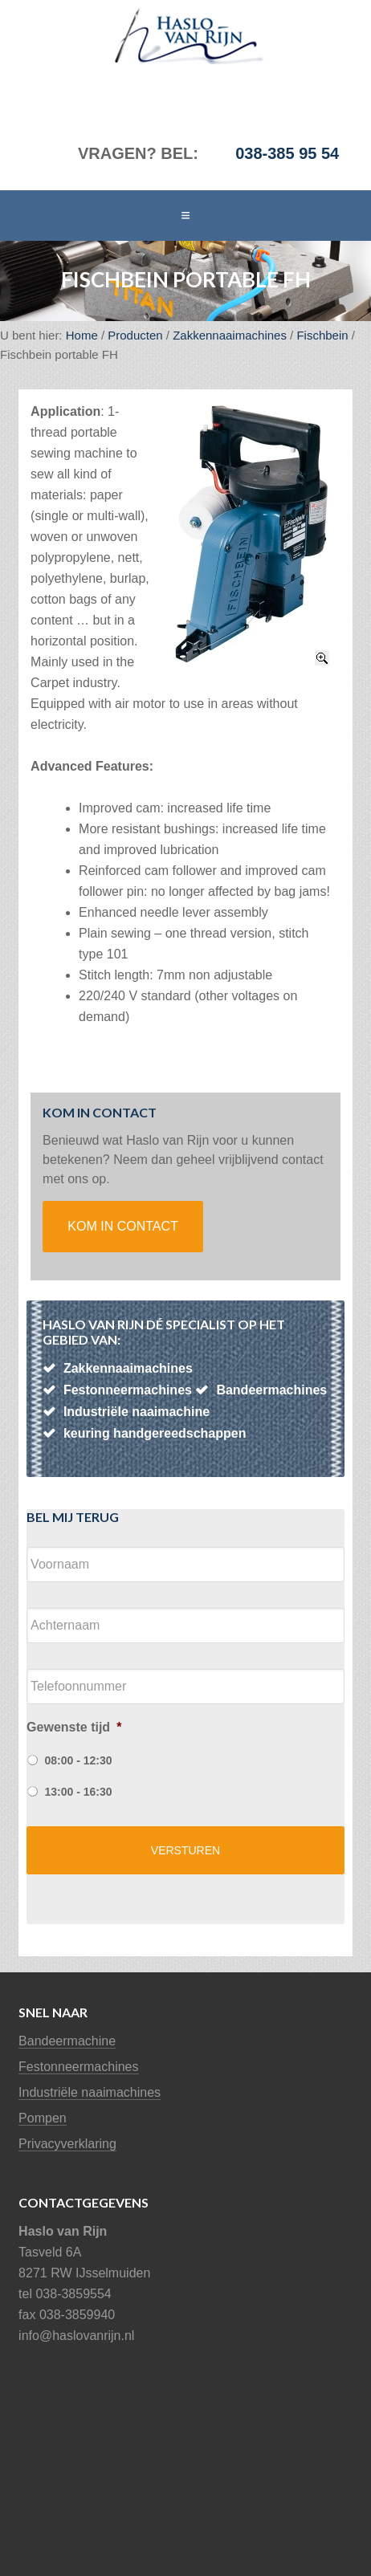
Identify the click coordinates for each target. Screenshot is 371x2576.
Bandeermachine (67, 2041)
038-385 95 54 (287, 153)
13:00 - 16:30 (78, 1791)
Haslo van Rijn (128, 36)
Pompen (42, 2118)
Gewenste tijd (73, 1727)
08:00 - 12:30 (78, 1760)
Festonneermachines (78, 2066)
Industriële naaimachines (89, 2092)
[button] (185, 215)
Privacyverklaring (67, 2144)
